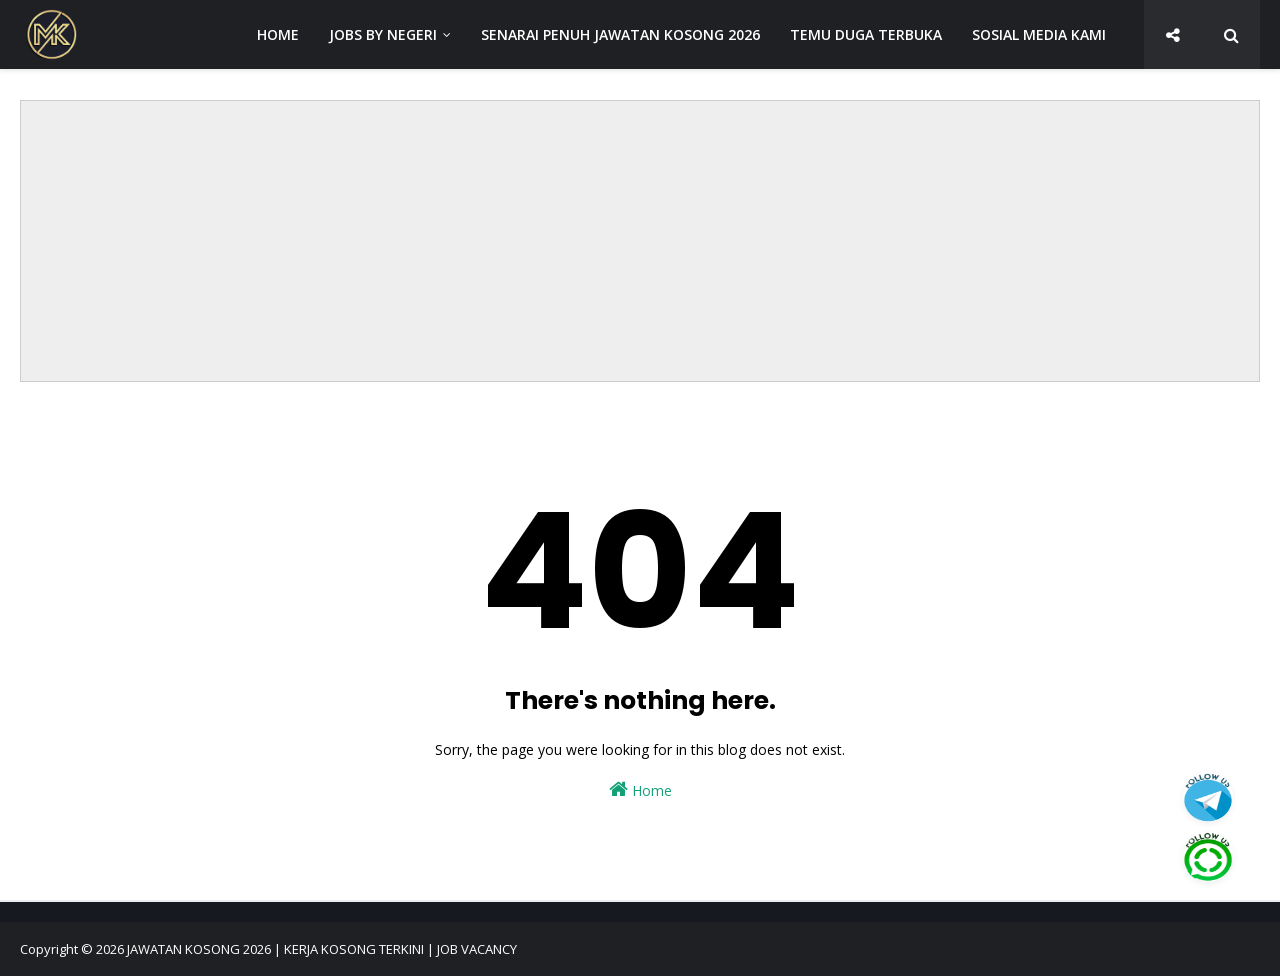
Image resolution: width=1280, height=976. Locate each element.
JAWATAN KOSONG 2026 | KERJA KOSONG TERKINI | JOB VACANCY (322, 949)
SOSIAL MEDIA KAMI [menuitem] (1039, 34)
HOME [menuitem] (278, 34)
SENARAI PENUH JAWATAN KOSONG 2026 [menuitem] (620, 34)
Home (640, 789)
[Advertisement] (640, 241)
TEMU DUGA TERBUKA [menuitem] (866, 34)
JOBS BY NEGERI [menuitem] (383, 34)
